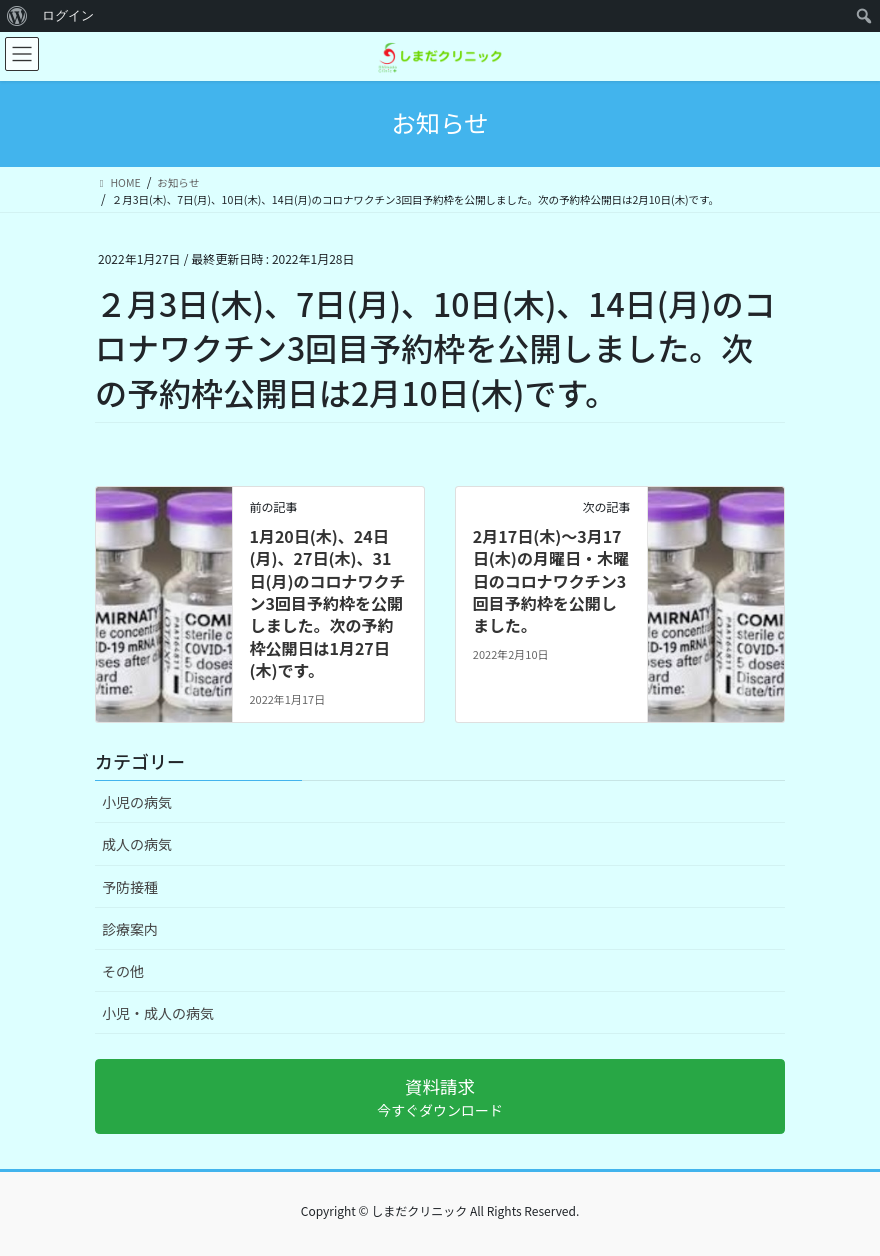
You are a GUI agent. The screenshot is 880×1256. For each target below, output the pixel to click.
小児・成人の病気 (158, 1013)
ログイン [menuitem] (68, 15)
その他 (123, 971)
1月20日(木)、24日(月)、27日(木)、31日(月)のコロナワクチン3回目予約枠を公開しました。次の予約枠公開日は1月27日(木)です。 (327, 603)
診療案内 (130, 929)
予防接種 (130, 887)
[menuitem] (17, 16)
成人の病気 (137, 844)
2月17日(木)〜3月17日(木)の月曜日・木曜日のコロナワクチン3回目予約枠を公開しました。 (551, 581)
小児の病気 (137, 802)
